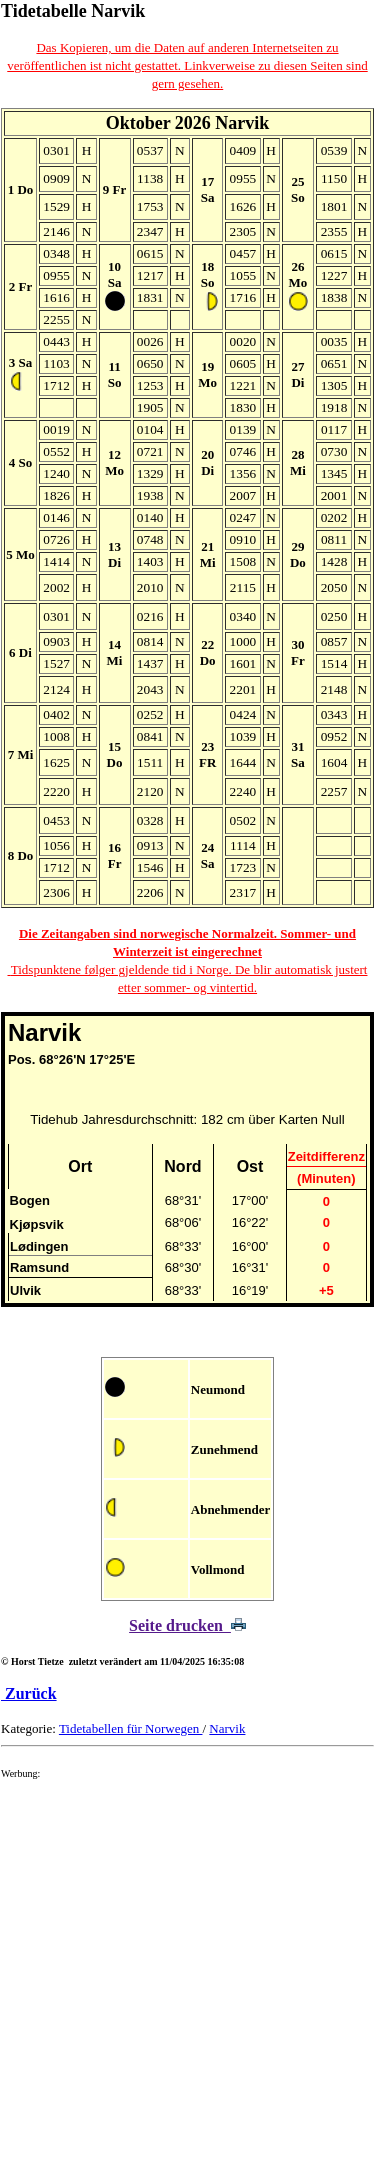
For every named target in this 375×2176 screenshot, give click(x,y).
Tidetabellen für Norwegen (131, 1728)
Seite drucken (187, 1625)
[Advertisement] (187, 1984)
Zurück (29, 1693)
